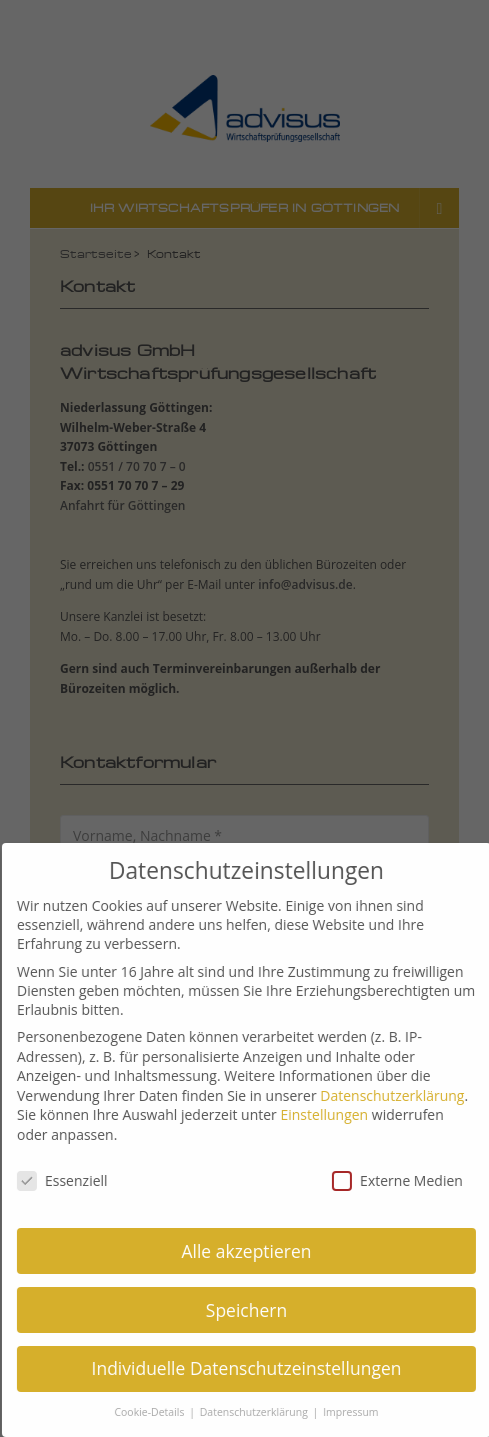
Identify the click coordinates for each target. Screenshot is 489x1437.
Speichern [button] (254, 1310)
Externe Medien (405, 1180)
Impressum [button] (358, 1412)
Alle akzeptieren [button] (254, 1251)
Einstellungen (332, 1114)
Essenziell (70, 1180)
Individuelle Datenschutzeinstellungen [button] (254, 1368)
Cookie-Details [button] (158, 1412)
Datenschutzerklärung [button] (263, 1412)
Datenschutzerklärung (400, 1095)
